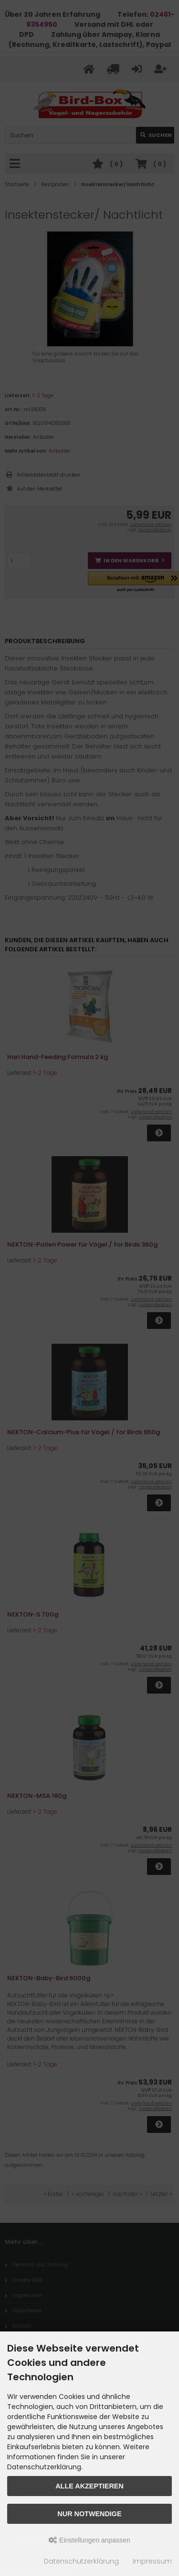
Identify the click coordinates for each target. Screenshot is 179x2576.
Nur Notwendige (89, 2514)
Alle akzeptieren (89, 2486)
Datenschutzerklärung (81, 2561)
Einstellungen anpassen (89, 2540)
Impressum (152, 2561)
